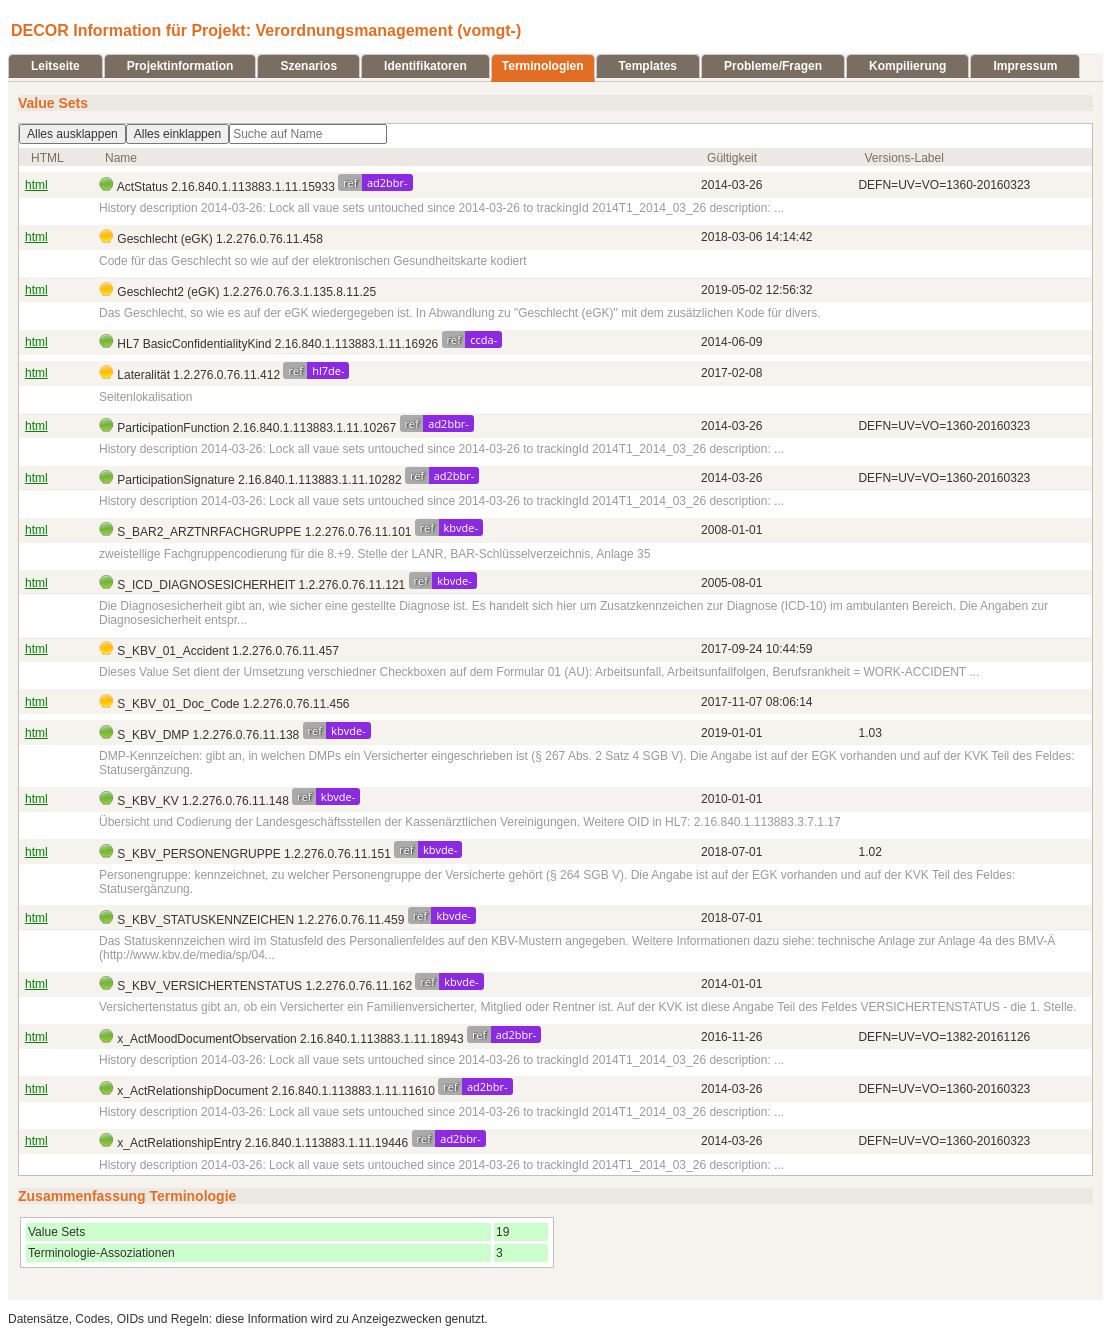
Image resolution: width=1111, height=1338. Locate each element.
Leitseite (55, 66)
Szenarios (308, 66)
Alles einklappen (177, 134)
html (36, 185)
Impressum (1025, 66)
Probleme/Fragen (773, 66)
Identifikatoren (425, 66)
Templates (648, 66)
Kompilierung (907, 66)
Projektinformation (180, 66)
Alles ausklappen (72, 134)
